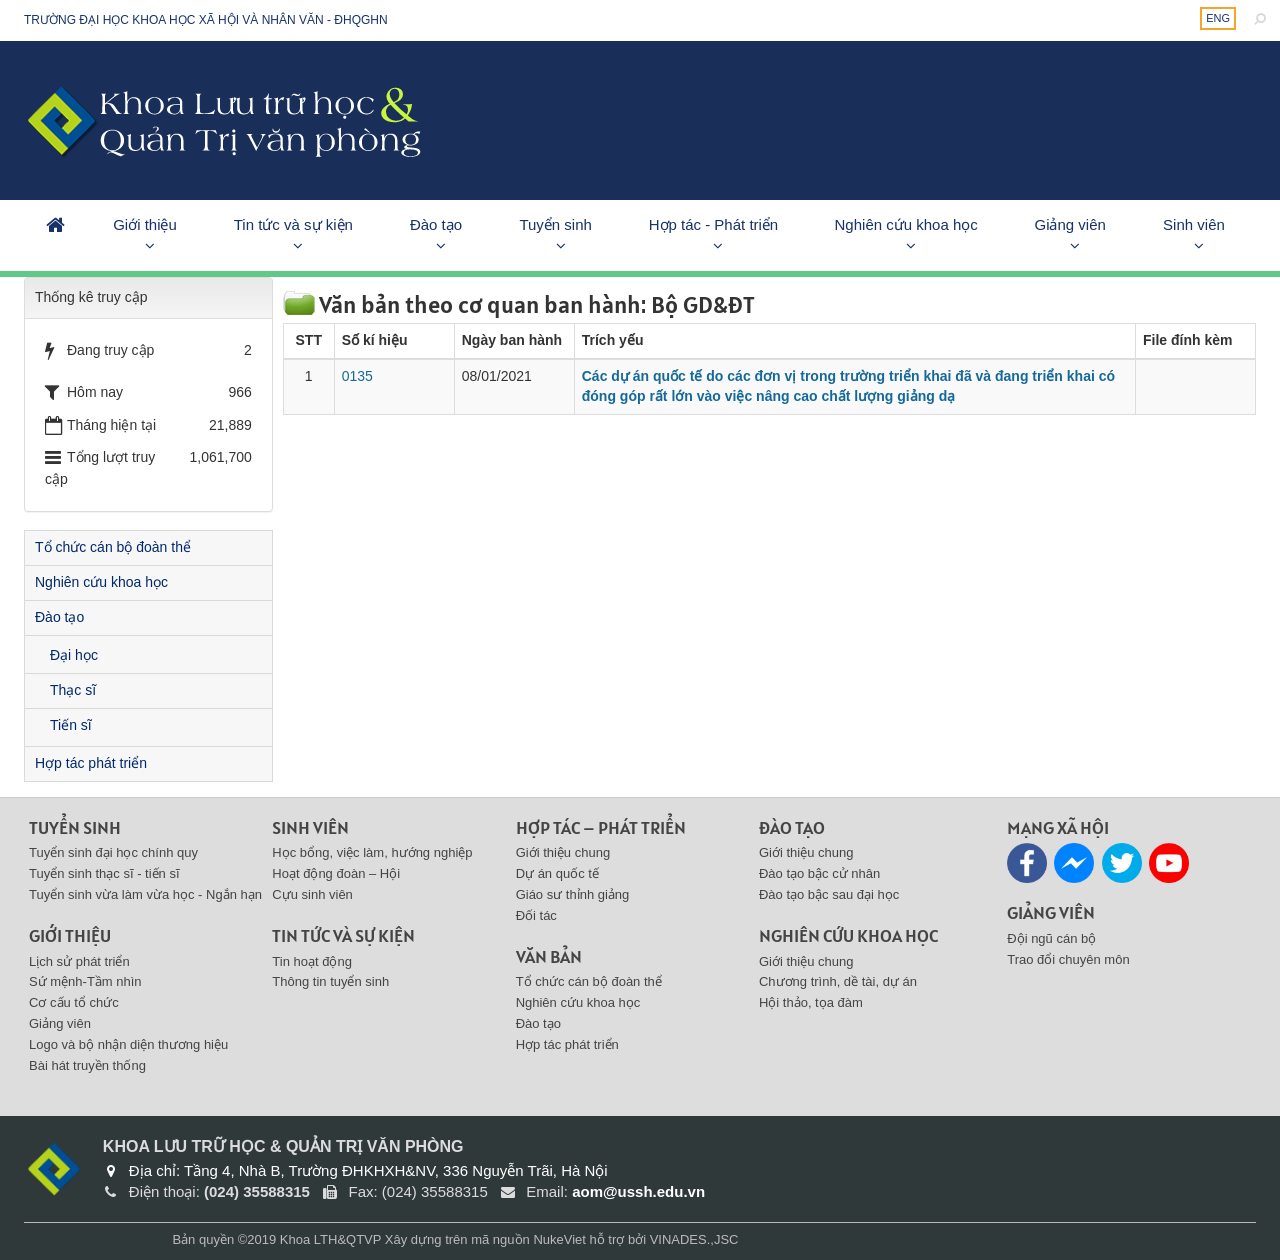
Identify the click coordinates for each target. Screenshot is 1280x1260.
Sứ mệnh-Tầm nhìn (85, 981)
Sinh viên (1194, 224)
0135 (357, 376)
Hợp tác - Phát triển (714, 224)
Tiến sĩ (71, 725)
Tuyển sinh (555, 224)
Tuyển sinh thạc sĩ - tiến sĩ (104, 873)
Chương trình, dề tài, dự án (838, 981)
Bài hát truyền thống (87, 1065)
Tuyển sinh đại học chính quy (113, 852)
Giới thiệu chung (563, 852)
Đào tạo (436, 224)
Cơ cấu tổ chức (74, 1002)
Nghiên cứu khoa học (906, 224)
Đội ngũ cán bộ (1051, 938)
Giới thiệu (145, 224)
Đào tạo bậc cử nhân (819, 873)
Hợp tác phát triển (91, 763)
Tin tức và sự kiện (293, 224)
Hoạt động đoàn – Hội (336, 873)
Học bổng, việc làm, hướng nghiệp (372, 852)
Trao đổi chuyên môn (1068, 959)
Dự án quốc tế (557, 873)
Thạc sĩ (73, 690)
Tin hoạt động (312, 961)
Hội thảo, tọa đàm (811, 1002)
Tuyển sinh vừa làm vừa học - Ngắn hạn (145, 894)
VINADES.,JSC (694, 1239)
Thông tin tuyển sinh (330, 981)
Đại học (74, 655)
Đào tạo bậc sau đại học (829, 894)
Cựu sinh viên (312, 894)
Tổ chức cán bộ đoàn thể (113, 547)
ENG (1218, 18)
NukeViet (559, 1239)
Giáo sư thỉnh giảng (573, 894)
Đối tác (536, 915)
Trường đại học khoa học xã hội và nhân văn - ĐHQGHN (206, 20)
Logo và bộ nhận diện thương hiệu (128, 1044)
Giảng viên (1069, 224)
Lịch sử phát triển (79, 961)
